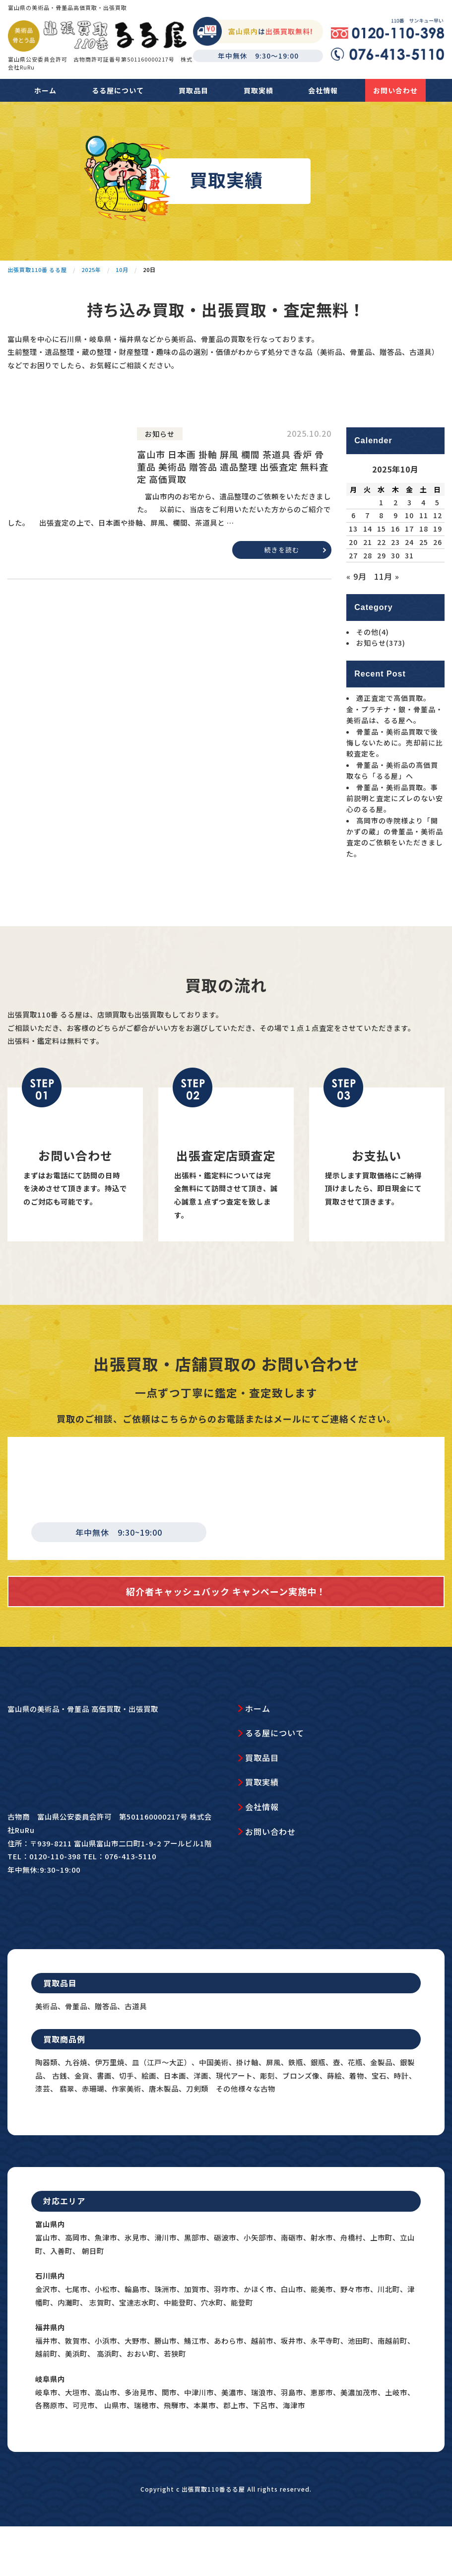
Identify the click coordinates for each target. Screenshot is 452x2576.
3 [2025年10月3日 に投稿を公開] (409, 546)
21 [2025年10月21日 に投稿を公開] (367, 586)
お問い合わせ (395, 90)
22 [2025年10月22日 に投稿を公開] (381, 586)
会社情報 (323, 90)
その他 (372, 676)
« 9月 (356, 620)
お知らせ (380, 687)
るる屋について (118, 90)
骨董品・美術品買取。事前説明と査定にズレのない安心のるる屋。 (394, 842)
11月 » (386, 620)
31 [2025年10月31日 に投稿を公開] (409, 599)
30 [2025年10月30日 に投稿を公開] (395, 599)
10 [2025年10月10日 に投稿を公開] (409, 559)
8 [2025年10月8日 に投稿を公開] (381, 559)
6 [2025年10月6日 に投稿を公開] (353, 559)
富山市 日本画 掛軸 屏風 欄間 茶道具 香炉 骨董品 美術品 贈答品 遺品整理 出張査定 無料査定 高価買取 (232, 511)
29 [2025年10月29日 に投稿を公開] (381, 599)
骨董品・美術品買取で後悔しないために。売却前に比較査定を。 (394, 786)
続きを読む (281, 594)
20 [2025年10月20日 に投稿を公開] (353, 586)
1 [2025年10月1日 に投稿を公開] (381, 546)
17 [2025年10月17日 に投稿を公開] (409, 573)
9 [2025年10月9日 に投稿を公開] (395, 559)
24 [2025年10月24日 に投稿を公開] (409, 586)
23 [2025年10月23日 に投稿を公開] (395, 586)
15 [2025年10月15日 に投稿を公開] (381, 573)
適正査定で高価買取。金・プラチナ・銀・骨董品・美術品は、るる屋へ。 (394, 753)
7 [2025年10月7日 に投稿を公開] (367, 559)
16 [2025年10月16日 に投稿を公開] (395, 573)
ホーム (45, 90)
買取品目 (193, 90)
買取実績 (258, 90)
